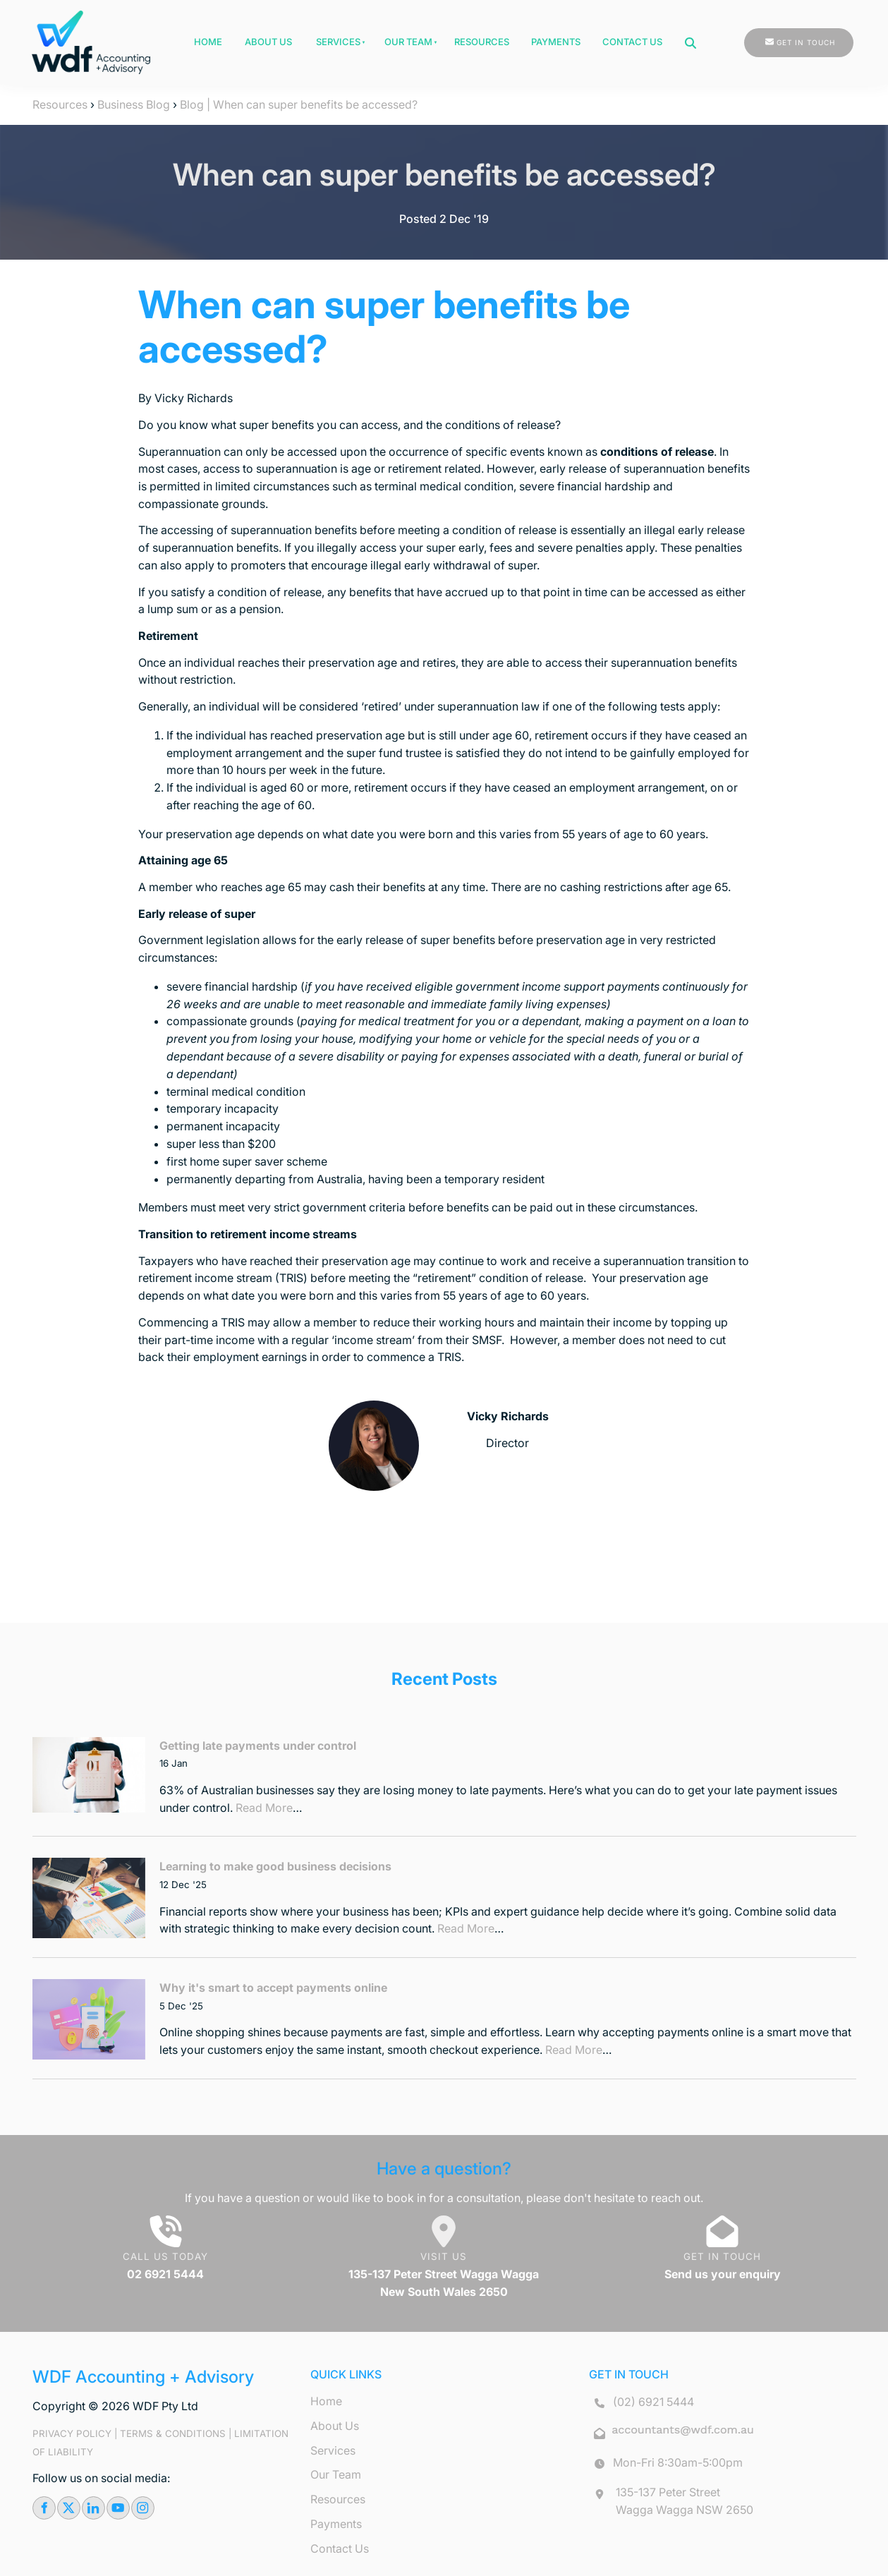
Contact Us (632, 41)
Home (208, 41)
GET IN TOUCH (773, 36)
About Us (268, 41)
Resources (481, 41)
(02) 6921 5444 (653, 2402)
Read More (264, 1808)
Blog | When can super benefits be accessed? (299, 104)
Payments (555, 41)
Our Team (408, 41)
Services (338, 41)
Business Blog (133, 104)
